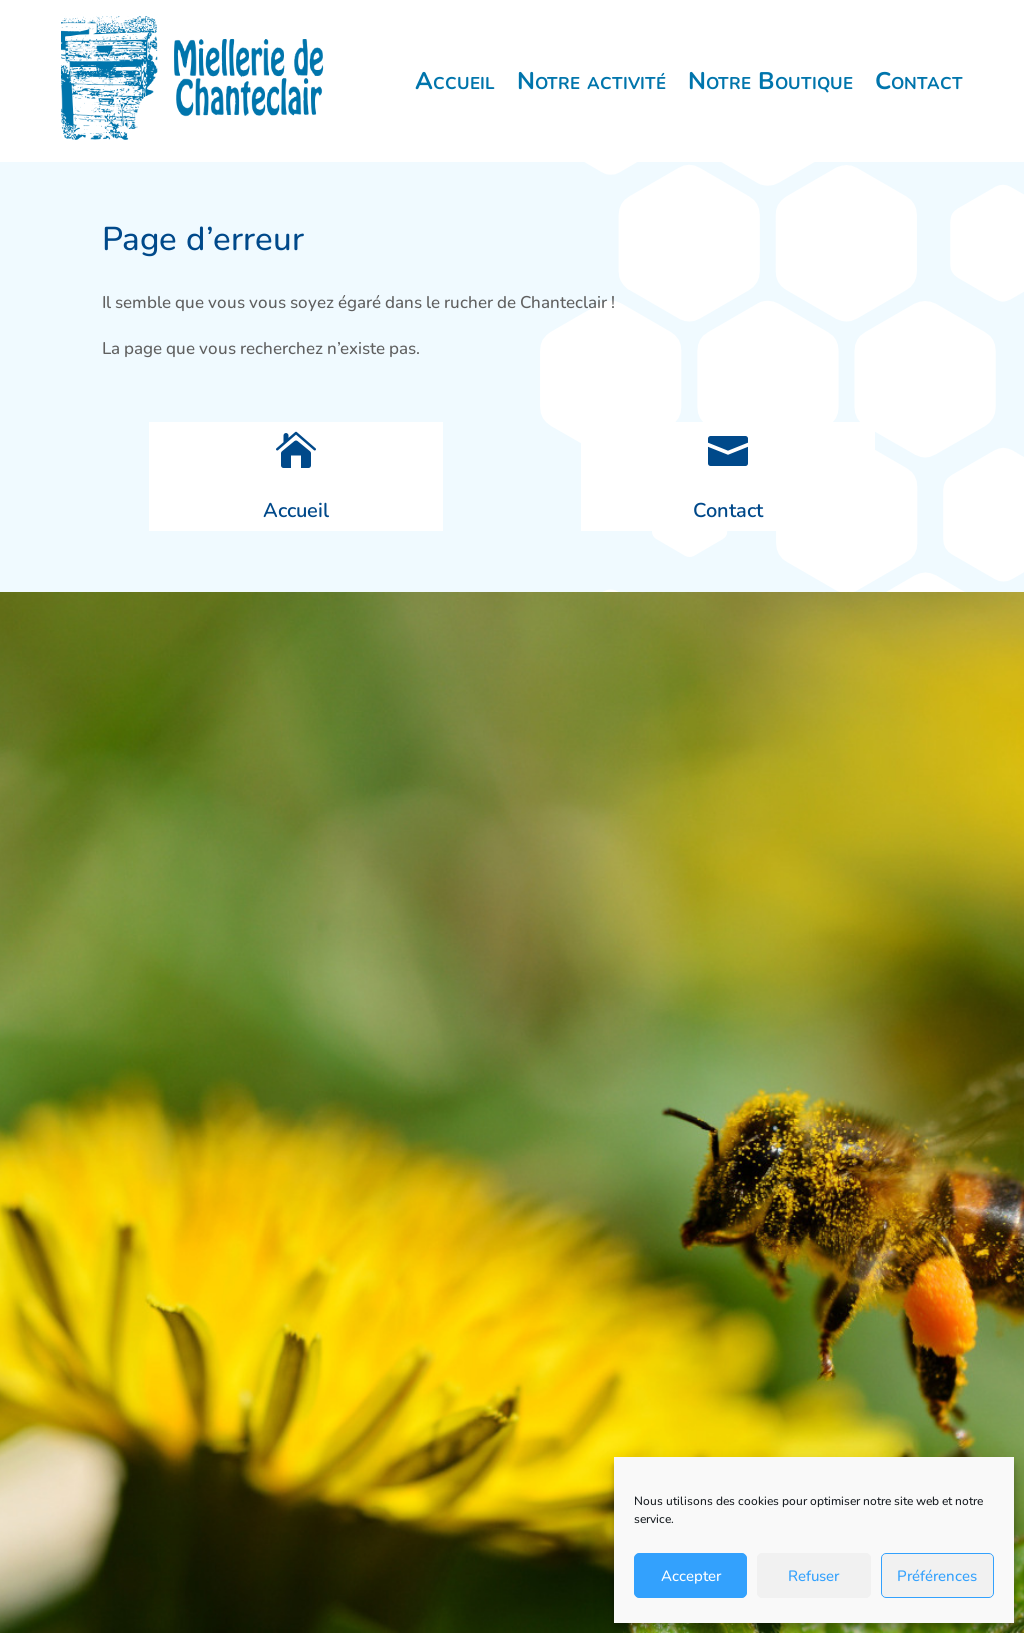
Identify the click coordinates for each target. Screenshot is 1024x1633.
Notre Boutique (770, 81)
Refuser (813, 1576)
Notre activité (591, 81)
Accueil (455, 81)
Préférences (937, 1576)
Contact (919, 81)
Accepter (691, 1576)
